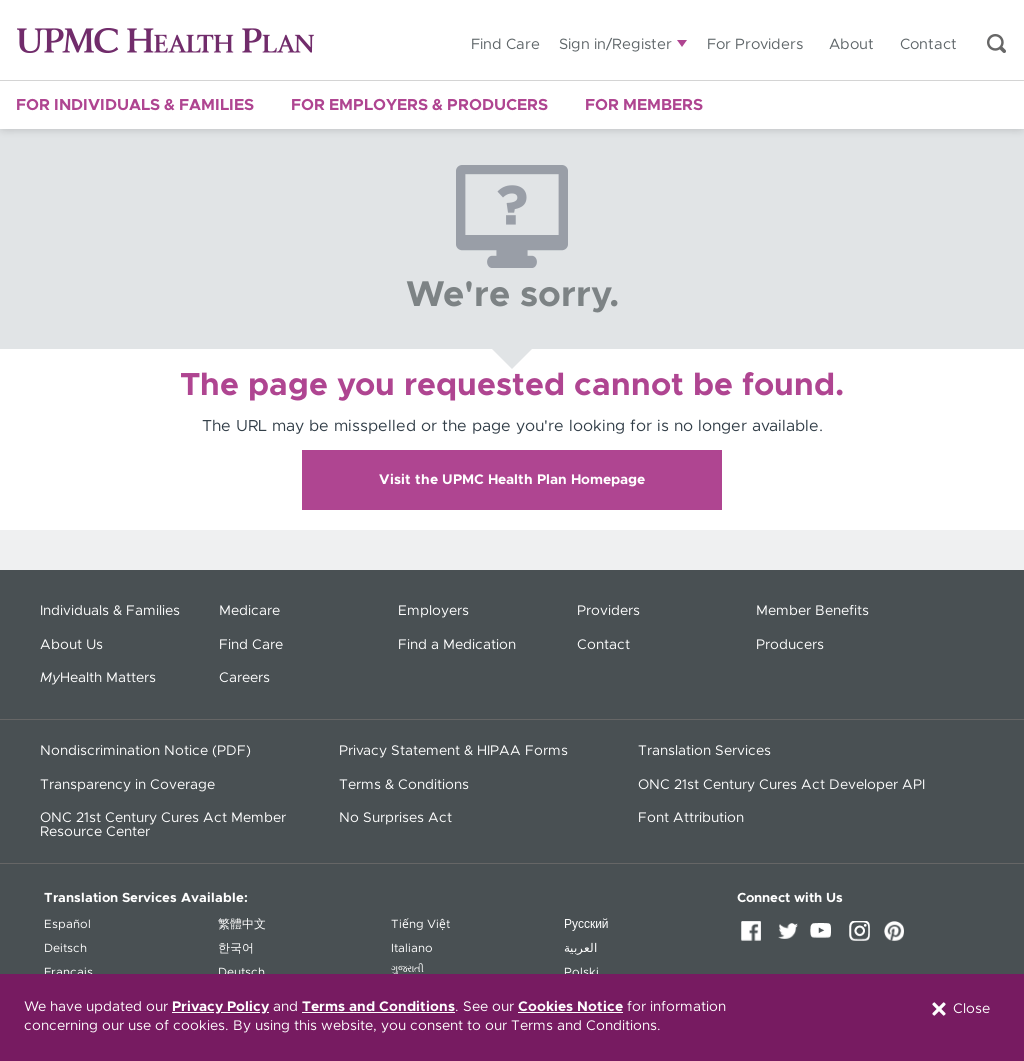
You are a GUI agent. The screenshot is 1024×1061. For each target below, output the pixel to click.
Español (67, 924)
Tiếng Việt (420, 924)
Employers (433, 611)
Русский (586, 924)
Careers (244, 678)
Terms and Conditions (378, 1007)
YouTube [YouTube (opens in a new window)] (827, 938)
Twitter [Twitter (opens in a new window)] (791, 938)
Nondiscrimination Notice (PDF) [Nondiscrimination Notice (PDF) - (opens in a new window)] (145, 751)
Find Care (505, 44)
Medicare (249, 611)
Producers (790, 645)
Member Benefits (812, 611)
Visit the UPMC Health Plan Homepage (512, 480)
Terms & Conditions (404, 785)
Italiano (412, 948)
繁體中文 (242, 924)
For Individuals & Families (135, 105)
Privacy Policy (220, 1007)
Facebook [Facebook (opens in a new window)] (755, 938)
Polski (581, 972)
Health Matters (98, 678)
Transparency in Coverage (127, 785)
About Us (71, 645)
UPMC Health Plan (165, 40)
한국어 (236, 948)
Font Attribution (691, 818)
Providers (608, 611)
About (851, 44)
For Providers (755, 44)
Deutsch (241, 972)
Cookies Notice (570, 1007)
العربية (580, 948)
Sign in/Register (615, 44)
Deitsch (65, 948)
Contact (928, 44)
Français (68, 972)
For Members (644, 105)
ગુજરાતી (407, 969)
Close (959, 1009)
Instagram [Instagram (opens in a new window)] (863, 938)
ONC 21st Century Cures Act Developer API (781, 785)
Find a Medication (457, 645)
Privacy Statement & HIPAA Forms (453, 751)
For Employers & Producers (419, 105)
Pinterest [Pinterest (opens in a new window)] (899, 938)
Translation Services (704, 751)
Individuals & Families (110, 611)
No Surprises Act (395, 818)
